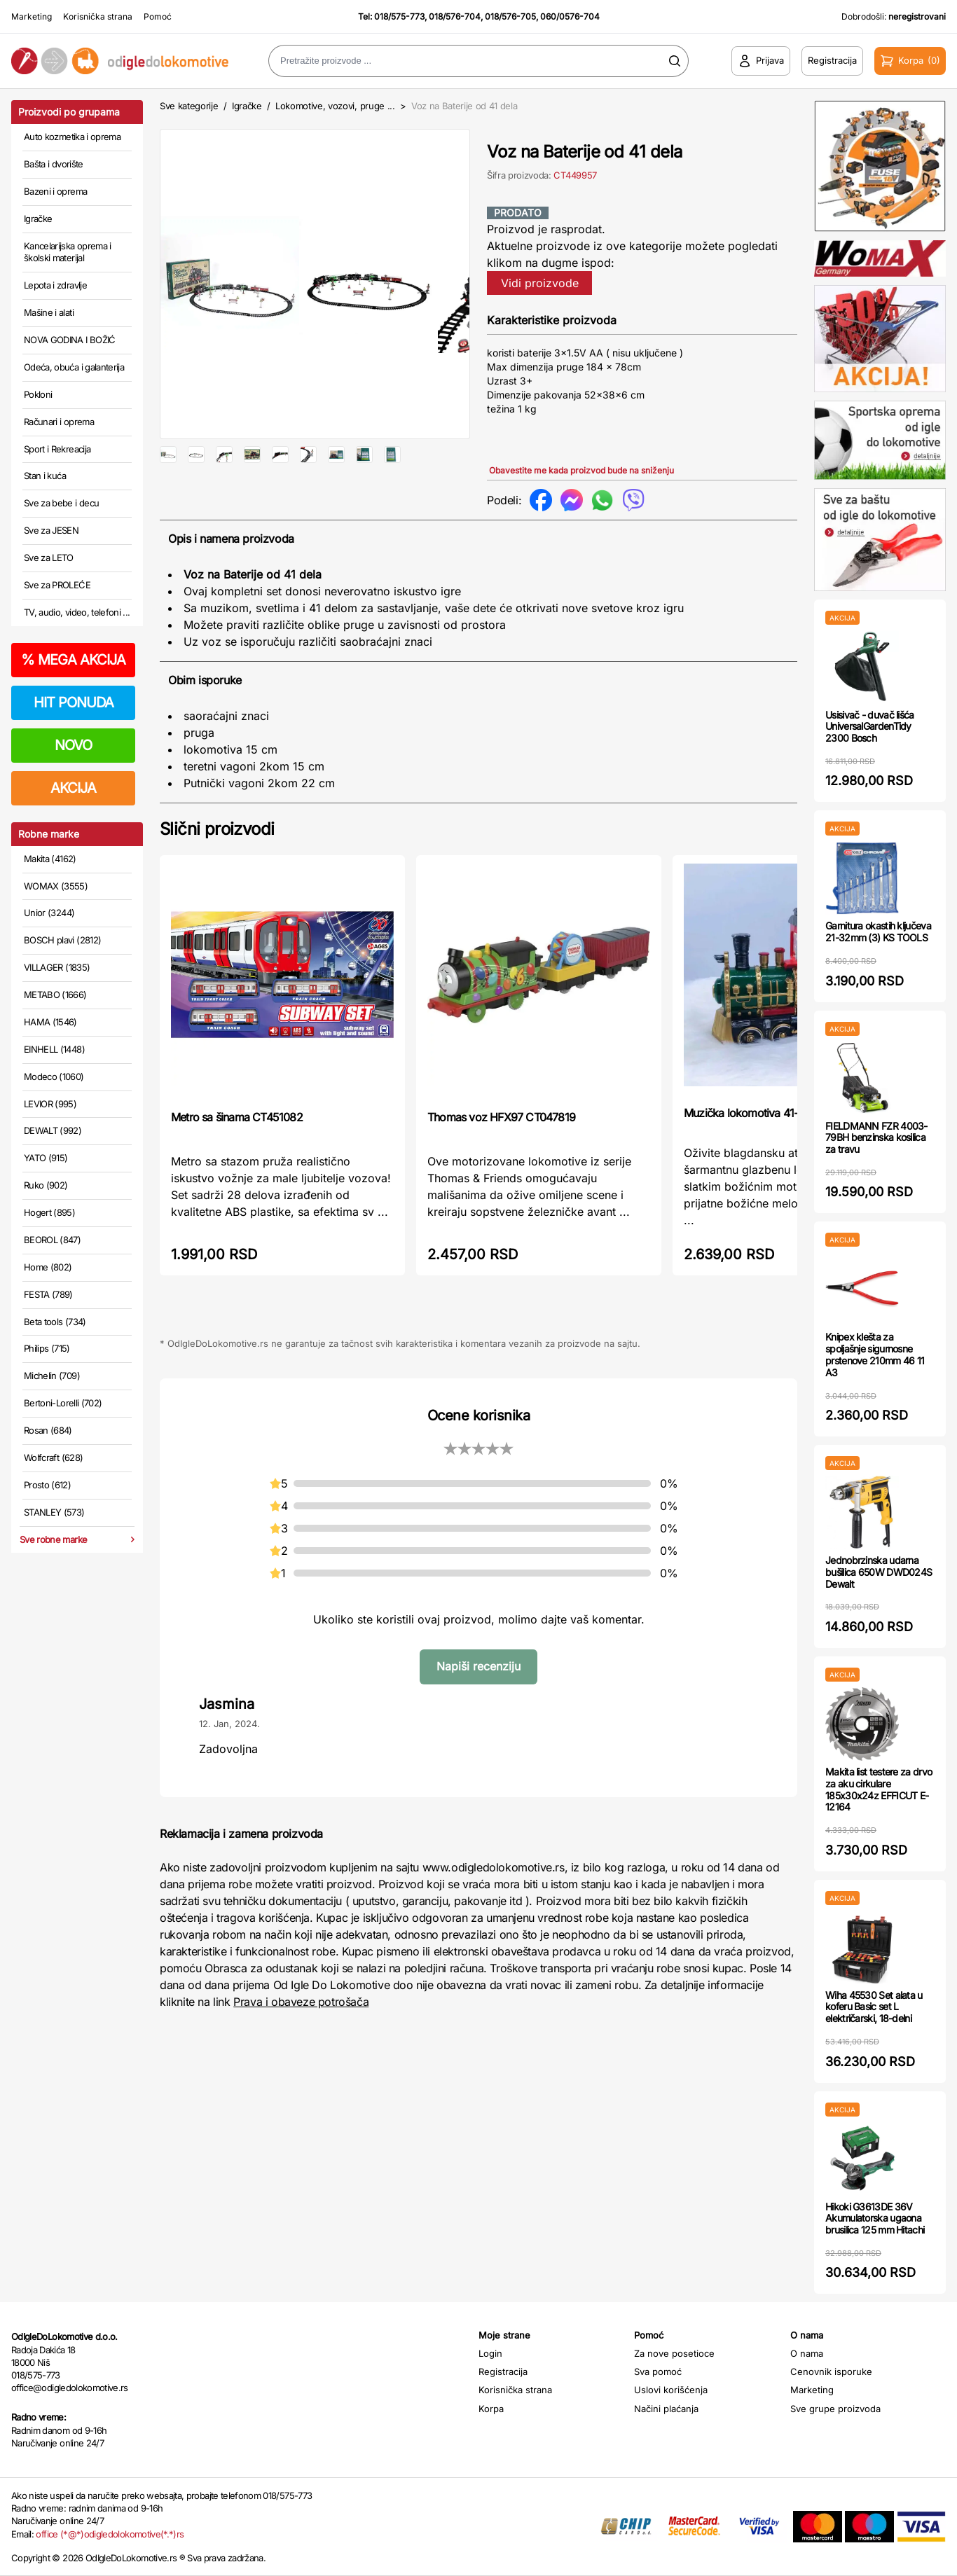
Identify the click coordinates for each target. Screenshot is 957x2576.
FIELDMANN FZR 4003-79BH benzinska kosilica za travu (876, 1138)
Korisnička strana (97, 16)
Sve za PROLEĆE (57, 584)
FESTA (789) (48, 1294)
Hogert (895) (49, 1212)
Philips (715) (47, 1348)
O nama (806, 2353)
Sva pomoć (658, 2371)
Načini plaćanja (666, 2408)
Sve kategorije (189, 105)
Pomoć (158, 16)
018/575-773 (399, 16)
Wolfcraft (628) (53, 1457)
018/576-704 (455, 16)
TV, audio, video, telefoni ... (77, 612)
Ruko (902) (46, 1185)
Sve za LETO (49, 557)
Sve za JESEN (51, 530)
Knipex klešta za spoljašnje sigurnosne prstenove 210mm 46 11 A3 (874, 1354)
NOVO (73, 745)
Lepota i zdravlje (55, 285)
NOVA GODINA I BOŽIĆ (70, 339)
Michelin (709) (52, 1375)
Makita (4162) (50, 858)
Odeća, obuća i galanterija (74, 367)
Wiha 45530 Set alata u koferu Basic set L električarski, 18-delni (874, 2007)
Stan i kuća (45, 475)
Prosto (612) (47, 1484)
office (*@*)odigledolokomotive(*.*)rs (110, 2534)
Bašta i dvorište (53, 163)
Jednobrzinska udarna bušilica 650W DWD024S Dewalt (878, 1572)
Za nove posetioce (674, 2353)
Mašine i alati (49, 312)
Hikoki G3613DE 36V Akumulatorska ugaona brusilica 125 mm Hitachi (874, 2218)
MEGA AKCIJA (73, 659)
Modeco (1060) (54, 1076)
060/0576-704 (570, 16)
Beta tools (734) (55, 1321)
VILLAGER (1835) (57, 967)
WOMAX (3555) (56, 886)
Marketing (31, 16)
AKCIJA (73, 788)
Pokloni (38, 394)
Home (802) (48, 1267)
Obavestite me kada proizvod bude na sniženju (581, 470)
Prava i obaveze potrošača (301, 2032)
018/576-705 (510, 16)
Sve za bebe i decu (61, 502)
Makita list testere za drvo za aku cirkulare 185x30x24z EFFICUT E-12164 (878, 1789)
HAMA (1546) (50, 1021)
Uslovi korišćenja (671, 2389)
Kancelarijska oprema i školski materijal (67, 252)
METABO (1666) (55, 994)
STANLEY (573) (54, 1512)
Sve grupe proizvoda (835, 2408)
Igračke (38, 218)
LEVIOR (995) (50, 1103)
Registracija (503, 2371)
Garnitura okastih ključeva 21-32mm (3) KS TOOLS (878, 931)
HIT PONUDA (73, 702)
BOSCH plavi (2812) (62, 940)
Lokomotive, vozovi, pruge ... (335, 105)
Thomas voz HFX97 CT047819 (501, 1147)
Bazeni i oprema (55, 191)
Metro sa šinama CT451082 (237, 1147)
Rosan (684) (48, 1430)
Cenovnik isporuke (831, 2371)
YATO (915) (46, 1157)
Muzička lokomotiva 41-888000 (760, 1142)
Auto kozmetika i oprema (72, 136)
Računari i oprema (59, 421)
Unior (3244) (49, 912)
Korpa (491, 2408)
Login (490, 2353)
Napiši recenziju (478, 1696)
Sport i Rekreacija (57, 449)
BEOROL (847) (52, 1239)
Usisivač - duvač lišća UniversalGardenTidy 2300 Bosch (869, 727)
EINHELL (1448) (54, 1049)
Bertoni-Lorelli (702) (63, 1402)
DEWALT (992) (52, 1130)
